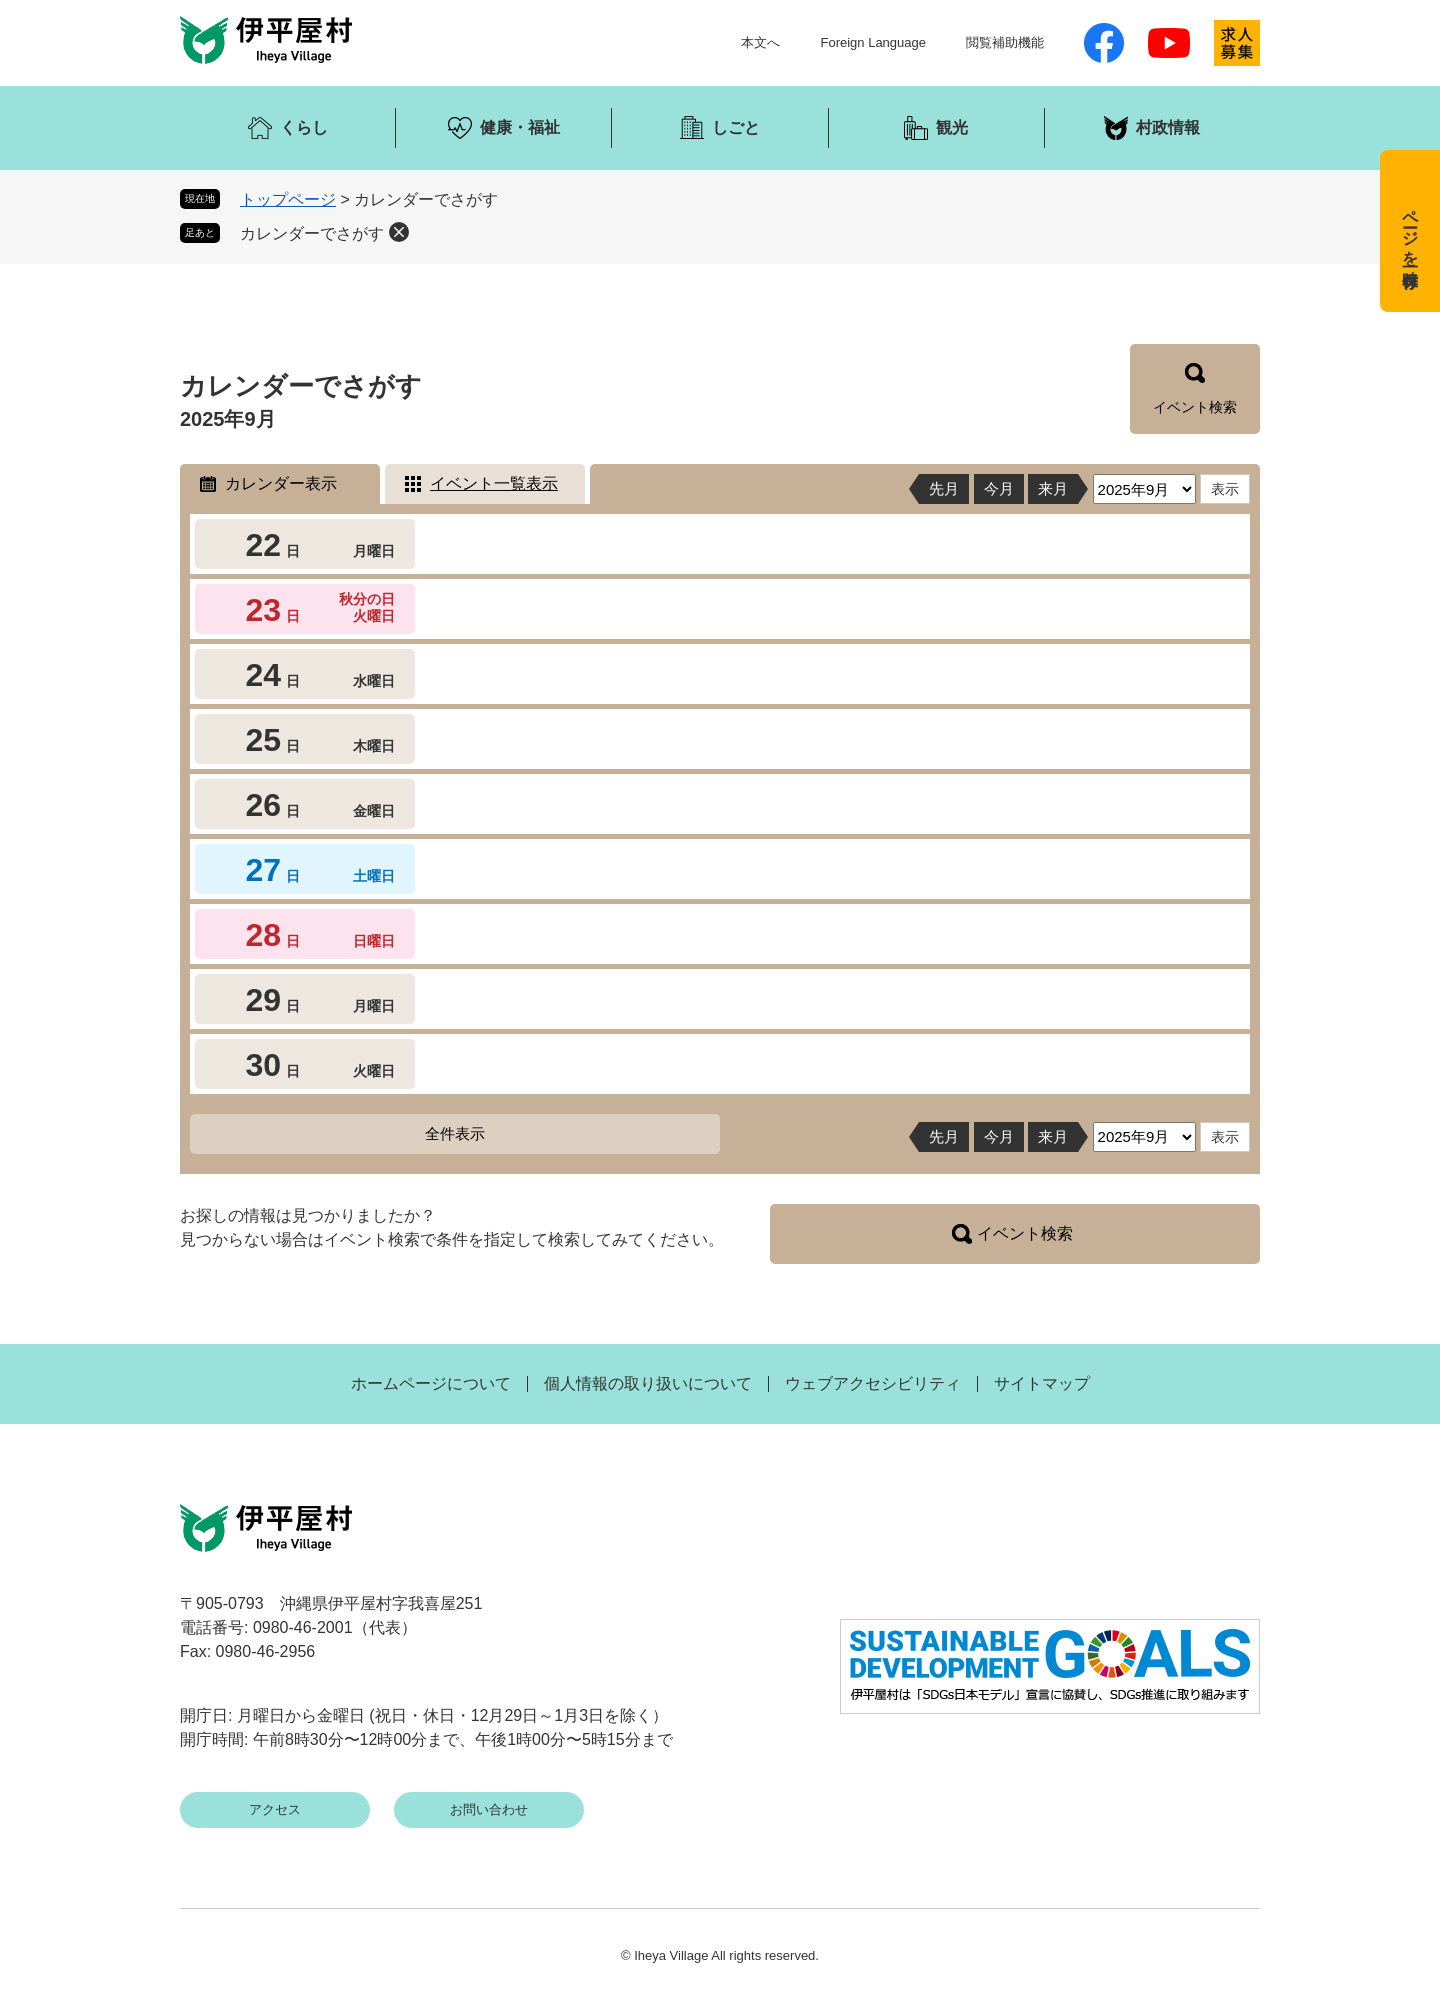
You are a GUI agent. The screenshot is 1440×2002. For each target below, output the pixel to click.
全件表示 (455, 1133)
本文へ (760, 42)
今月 (999, 488)
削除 (399, 232)
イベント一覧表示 (494, 483)
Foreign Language (873, 42)
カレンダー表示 (281, 483)
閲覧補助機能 (1005, 42)
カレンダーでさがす (312, 233)
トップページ (288, 199)
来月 (1053, 488)
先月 (944, 488)
